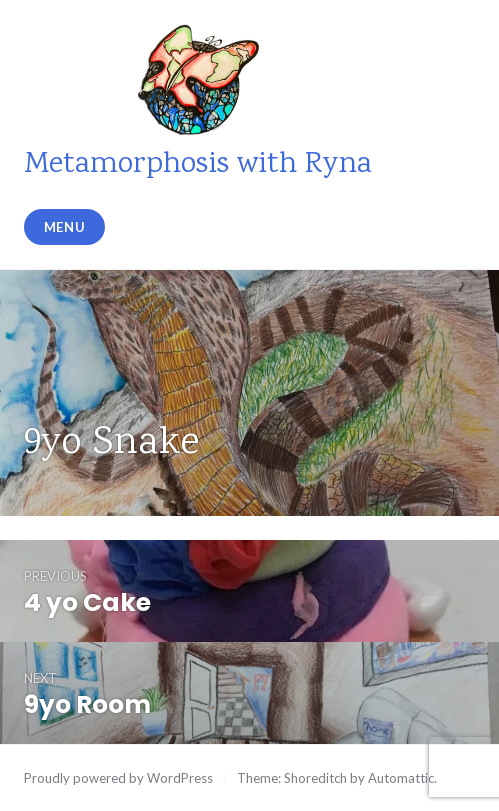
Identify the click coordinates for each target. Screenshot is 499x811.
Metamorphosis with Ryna (198, 165)
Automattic (401, 778)
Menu (65, 227)
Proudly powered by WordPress (118, 778)
